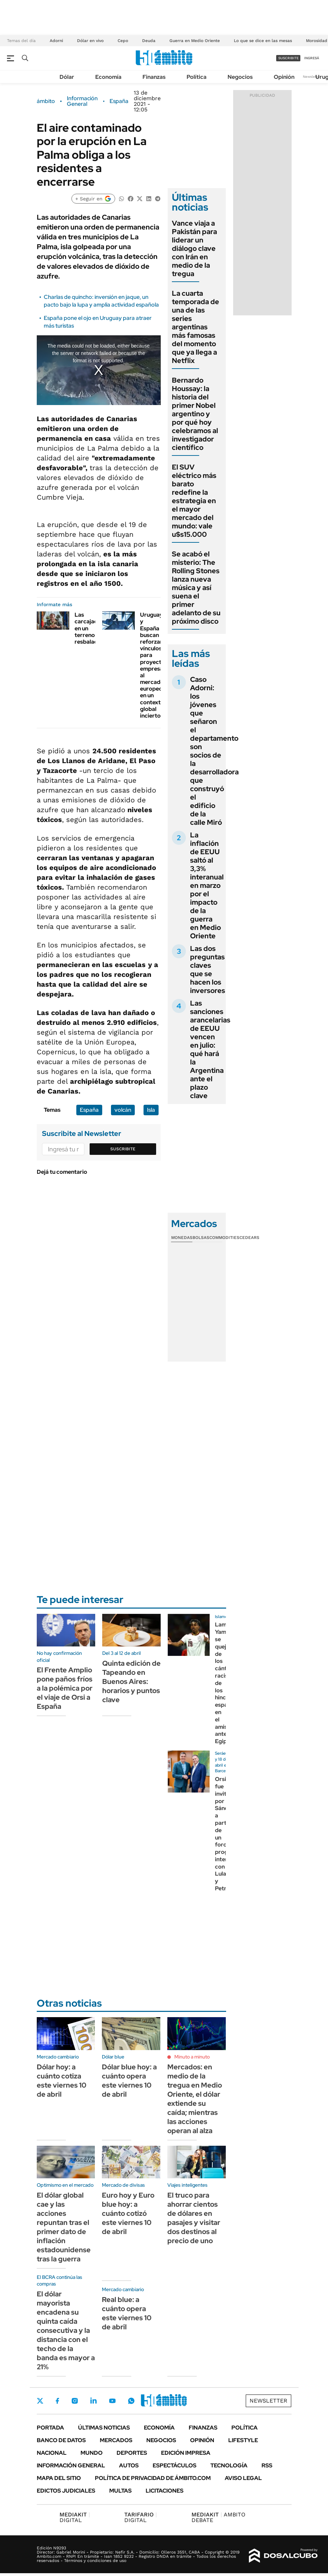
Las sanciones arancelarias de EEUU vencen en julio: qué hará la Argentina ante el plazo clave (210, 1049)
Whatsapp (131, 2401)
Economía (108, 77)
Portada (50, 2427)
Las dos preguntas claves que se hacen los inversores (207, 969)
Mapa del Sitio (59, 2478)
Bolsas (201, 1237)
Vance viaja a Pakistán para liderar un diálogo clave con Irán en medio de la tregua (194, 248)
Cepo (123, 40)
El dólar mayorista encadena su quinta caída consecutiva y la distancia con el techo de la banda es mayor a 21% (66, 2330)
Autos (129, 2465)
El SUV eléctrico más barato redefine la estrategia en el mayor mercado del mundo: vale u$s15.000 (194, 501)
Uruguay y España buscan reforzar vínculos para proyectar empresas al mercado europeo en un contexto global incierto (153, 665)
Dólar (67, 77)
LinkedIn (93, 2401)
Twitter (40, 2401)
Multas (120, 2490)
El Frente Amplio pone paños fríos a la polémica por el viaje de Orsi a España (64, 1688)
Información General (82, 101)
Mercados (116, 2440)
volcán (122, 1110)
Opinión (284, 77)
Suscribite (122, 1148)
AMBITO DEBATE (218, 2517)
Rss (266, 2465)
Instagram (74, 2401)
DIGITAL (75, 2517)
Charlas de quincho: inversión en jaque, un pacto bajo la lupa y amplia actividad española (101, 300)
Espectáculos (174, 2465)
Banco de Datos (61, 2440)
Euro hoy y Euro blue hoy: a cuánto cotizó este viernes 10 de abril (128, 2213)
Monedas (182, 1237)
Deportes (132, 2453)
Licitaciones (164, 2490)
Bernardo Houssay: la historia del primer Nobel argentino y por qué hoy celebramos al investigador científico (195, 414)
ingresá (311, 58)
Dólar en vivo (90, 40)
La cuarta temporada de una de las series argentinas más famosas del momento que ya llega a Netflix (195, 327)
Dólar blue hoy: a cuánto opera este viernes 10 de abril (129, 2080)
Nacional (52, 2453)
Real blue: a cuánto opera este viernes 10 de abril (127, 2313)
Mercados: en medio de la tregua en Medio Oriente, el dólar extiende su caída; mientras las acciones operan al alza (194, 2098)
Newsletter (312, 76)
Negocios (240, 77)
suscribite (288, 58)
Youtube (112, 2401)
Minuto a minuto (192, 2057)
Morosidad (316, 40)
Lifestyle (243, 2440)
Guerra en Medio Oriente (194, 40)
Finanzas (154, 77)
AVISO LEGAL (243, 2478)
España (119, 101)
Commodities (224, 1237)
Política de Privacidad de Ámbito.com (153, 2478)
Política (197, 77)
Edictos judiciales (66, 2490)
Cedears (249, 1237)
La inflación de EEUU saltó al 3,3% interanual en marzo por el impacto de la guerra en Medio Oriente (207, 885)
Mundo (92, 2453)
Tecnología (228, 2465)
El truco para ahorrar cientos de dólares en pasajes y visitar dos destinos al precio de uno (193, 2218)
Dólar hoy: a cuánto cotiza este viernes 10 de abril (61, 2080)
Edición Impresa (185, 2453)
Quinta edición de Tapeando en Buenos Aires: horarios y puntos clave (131, 1681)
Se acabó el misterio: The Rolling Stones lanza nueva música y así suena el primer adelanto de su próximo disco (196, 587)
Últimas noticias (104, 2427)
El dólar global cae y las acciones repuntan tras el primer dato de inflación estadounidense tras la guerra (64, 2227)
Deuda (148, 40)
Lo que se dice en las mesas (263, 40)
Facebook (57, 2401)
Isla (151, 1110)
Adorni (56, 40)
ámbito (46, 101)
